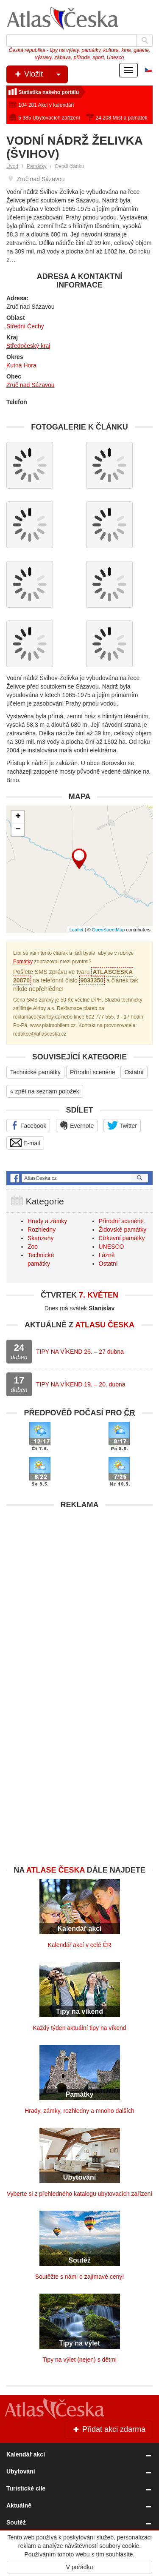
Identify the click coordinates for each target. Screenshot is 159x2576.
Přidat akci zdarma (108, 2429)
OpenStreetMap (108, 929)
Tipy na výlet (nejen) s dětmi (79, 2359)
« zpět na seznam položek (44, 1091)
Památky (37, 166)
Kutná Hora (21, 365)
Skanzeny (40, 1238)
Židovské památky (123, 1229)
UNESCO (111, 1246)
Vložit (40, 74)
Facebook (28, 1125)
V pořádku (79, 2567)
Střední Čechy (25, 326)
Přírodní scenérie (92, 1072)
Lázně (107, 1255)
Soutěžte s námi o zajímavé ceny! (79, 2276)
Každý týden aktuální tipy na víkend (79, 2027)
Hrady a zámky (47, 1221)
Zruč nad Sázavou (30, 384)
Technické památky (35, 1072)
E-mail (25, 1143)
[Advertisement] (79, 1593)
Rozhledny (42, 1229)
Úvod (12, 166)
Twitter (122, 1125)
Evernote (77, 1125)
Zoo (33, 1246)
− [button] (18, 829)
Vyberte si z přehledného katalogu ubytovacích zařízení (79, 2193)
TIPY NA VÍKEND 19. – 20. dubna (81, 1384)
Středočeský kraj (28, 345)
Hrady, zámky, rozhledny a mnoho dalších (79, 2110)
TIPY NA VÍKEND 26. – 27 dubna (80, 1351)
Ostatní (133, 1072)
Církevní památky (122, 1238)
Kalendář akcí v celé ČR (79, 1944)
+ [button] (18, 817)
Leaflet (77, 929)
